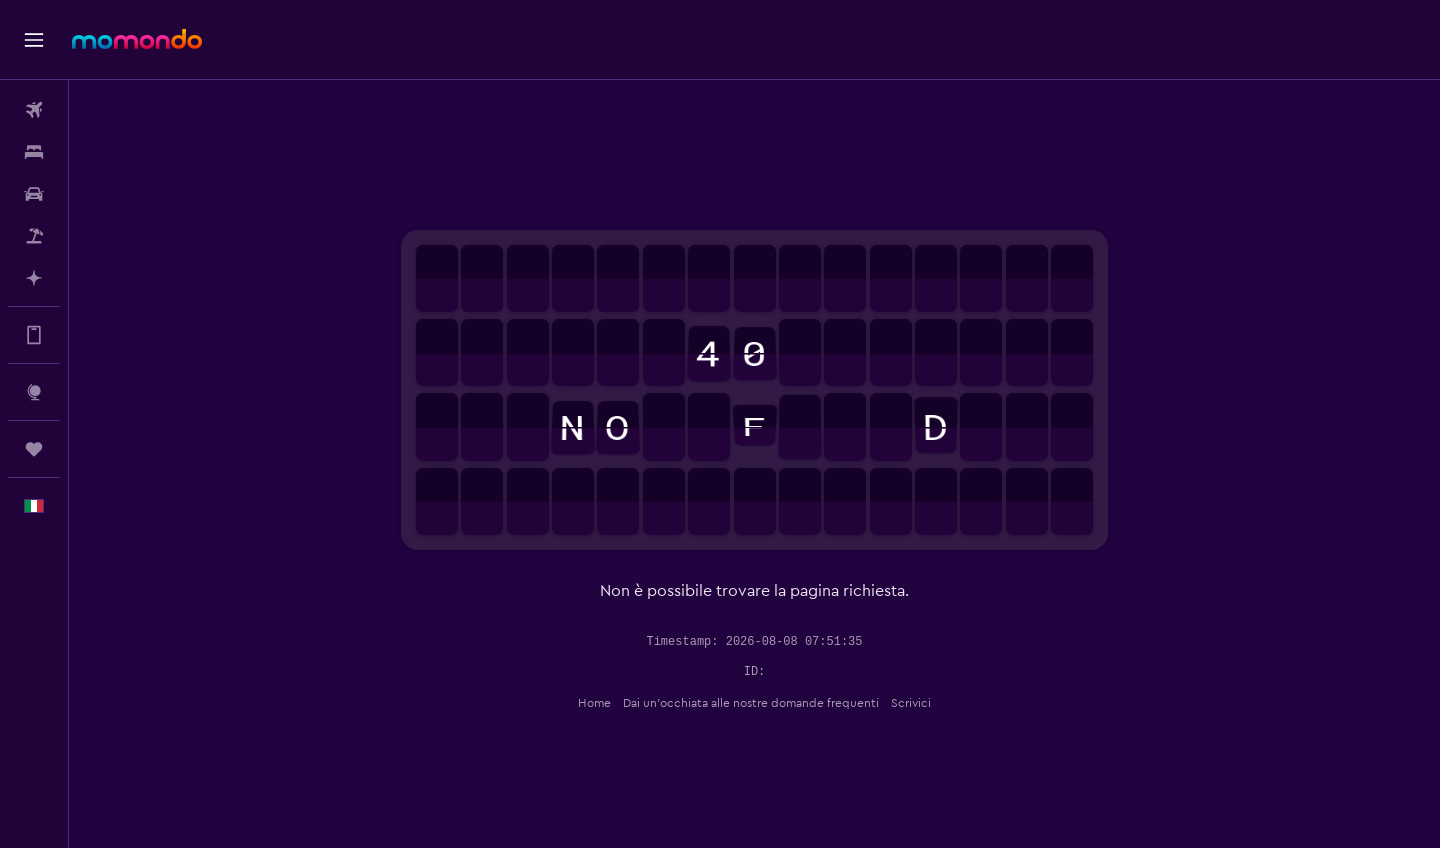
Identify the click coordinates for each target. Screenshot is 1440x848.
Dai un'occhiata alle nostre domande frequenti (751, 703)
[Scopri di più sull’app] (34, 335)
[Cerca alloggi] (34, 152)
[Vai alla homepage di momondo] (137, 39)
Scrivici (911, 703)
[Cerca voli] (34, 110)
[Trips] (34, 449)
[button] (34, 40)
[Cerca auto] (34, 194)
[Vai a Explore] (34, 392)
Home (594, 703)
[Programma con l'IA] (34, 278)
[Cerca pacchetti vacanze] (34, 236)
